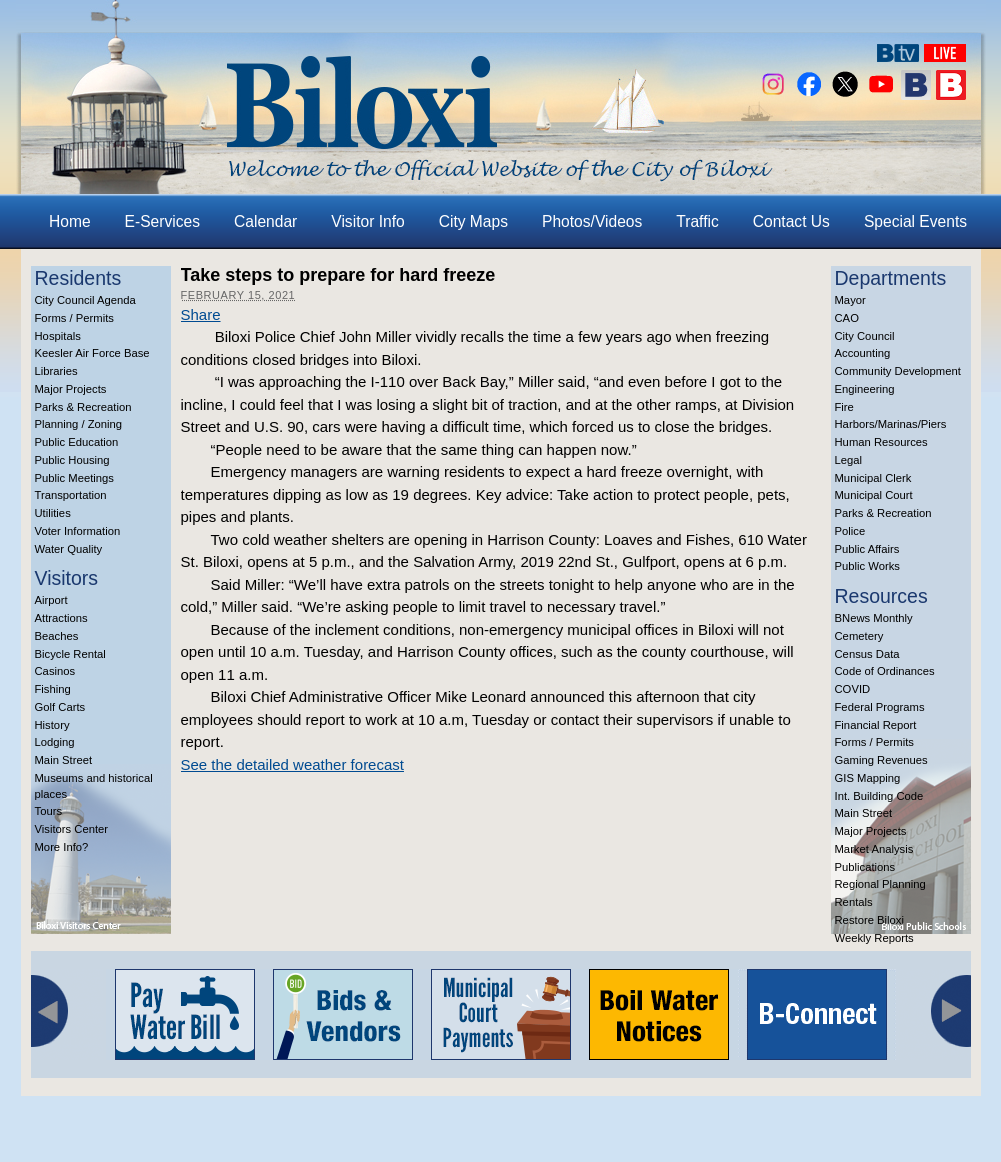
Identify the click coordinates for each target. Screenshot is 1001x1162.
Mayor (850, 300)
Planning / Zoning (79, 424)
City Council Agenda (85, 300)
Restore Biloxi (869, 920)
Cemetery (859, 636)
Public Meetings (74, 478)
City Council (865, 336)
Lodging (55, 742)
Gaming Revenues (881, 760)
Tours (49, 811)
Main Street (64, 760)
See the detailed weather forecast (292, 764)
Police (850, 531)
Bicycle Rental (70, 654)
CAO (847, 318)
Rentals (854, 902)
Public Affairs (867, 549)
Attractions (61, 618)
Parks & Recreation (83, 407)
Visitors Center (72, 829)
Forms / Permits (74, 318)
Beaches (57, 636)
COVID (853, 689)
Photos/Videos (592, 221)
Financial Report (876, 725)
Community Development (898, 371)
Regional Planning (880, 884)
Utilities (53, 513)
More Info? (62, 847)
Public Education (77, 442)
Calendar (265, 221)
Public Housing (72, 460)
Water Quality (69, 549)
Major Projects (71, 389)
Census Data (867, 654)
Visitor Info (367, 221)
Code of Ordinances (885, 671)
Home (70, 221)
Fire (844, 407)
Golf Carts (60, 707)
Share (201, 314)
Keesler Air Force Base (92, 353)
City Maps (473, 221)
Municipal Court (874, 495)
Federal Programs (880, 707)
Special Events (915, 221)
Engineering (865, 389)
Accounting (863, 353)
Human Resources (881, 442)
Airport (51, 600)
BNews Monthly (874, 618)
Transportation (71, 495)
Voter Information (78, 531)
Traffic (697, 221)
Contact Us (791, 221)
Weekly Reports (874, 938)
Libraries (56, 371)
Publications (865, 867)
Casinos (55, 671)
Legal (849, 460)
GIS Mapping (868, 778)
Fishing (53, 689)
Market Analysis (874, 849)
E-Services (162, 221)
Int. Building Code (879, 796)
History (52, 725)
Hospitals (58, 336)
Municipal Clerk (873, 478)
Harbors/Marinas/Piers (891, 424)
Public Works (867, 566)
